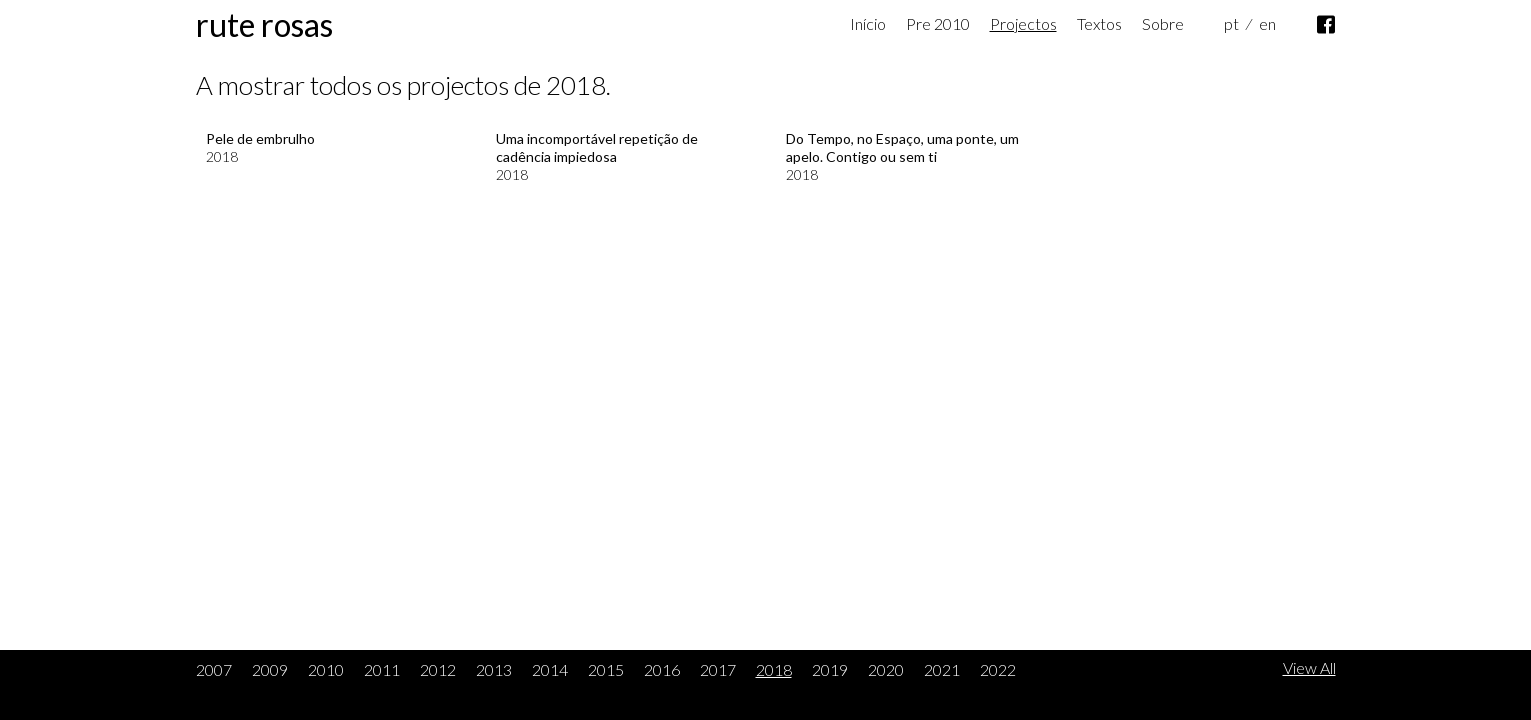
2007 (214, 669)
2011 (382, 669)
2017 (718, 669)
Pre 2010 (938, 23)
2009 (270, 669)
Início (868, 23)
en (1267, 23)
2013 (494, 669)
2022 (998, 669)
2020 (886, 669)
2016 (662, 669)
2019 (830, 669)
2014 (550, 669)
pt (1231, 23)
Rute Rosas (264, 24)
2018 (774, 669)
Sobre (1163, 23)
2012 (438, 669)
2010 (326, 669)
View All (1309, 668)
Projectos (1023, 23)
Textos (1099, 23)
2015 (606, 669)
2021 (942, 669)
